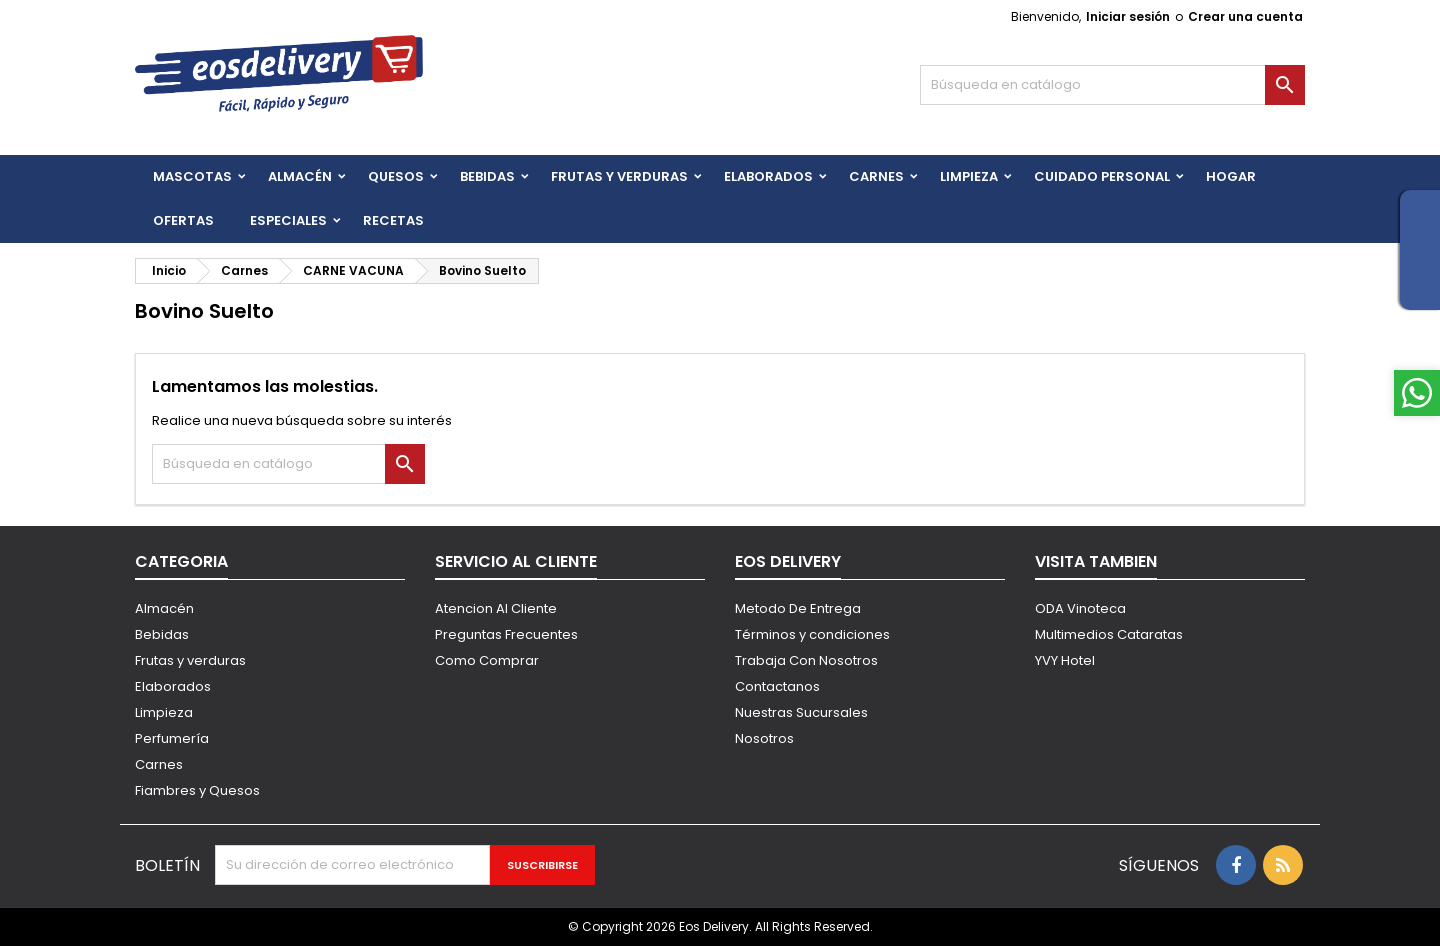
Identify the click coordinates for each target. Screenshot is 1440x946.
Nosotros (764, 738)
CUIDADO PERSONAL (1102, 176)
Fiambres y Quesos (197, 790)
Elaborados (768, 176)
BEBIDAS (487, 176)
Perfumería (172, 738)
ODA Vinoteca (1080, 608)
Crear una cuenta (1245, 16)
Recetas (393, 220)
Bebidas (162, 634)
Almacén (300, 176)
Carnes (876, 176)
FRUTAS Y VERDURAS (619, 176)
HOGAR (1231, 176)
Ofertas (183, 220)
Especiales (288, 220)
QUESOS (396, 176)
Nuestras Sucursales (801, 712)
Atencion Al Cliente (496, 608)
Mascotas (192, 176)
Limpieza (969, 176)
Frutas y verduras (190, 660)
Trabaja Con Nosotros (806, 660)
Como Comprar (487, 660)
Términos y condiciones (812, 634)
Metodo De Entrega (798, 608)
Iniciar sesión (1128, 16)
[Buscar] (1112, 85)
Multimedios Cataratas (1109, 634)
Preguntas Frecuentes (506, 634)
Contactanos (777, 686)
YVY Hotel (1065, 660)
